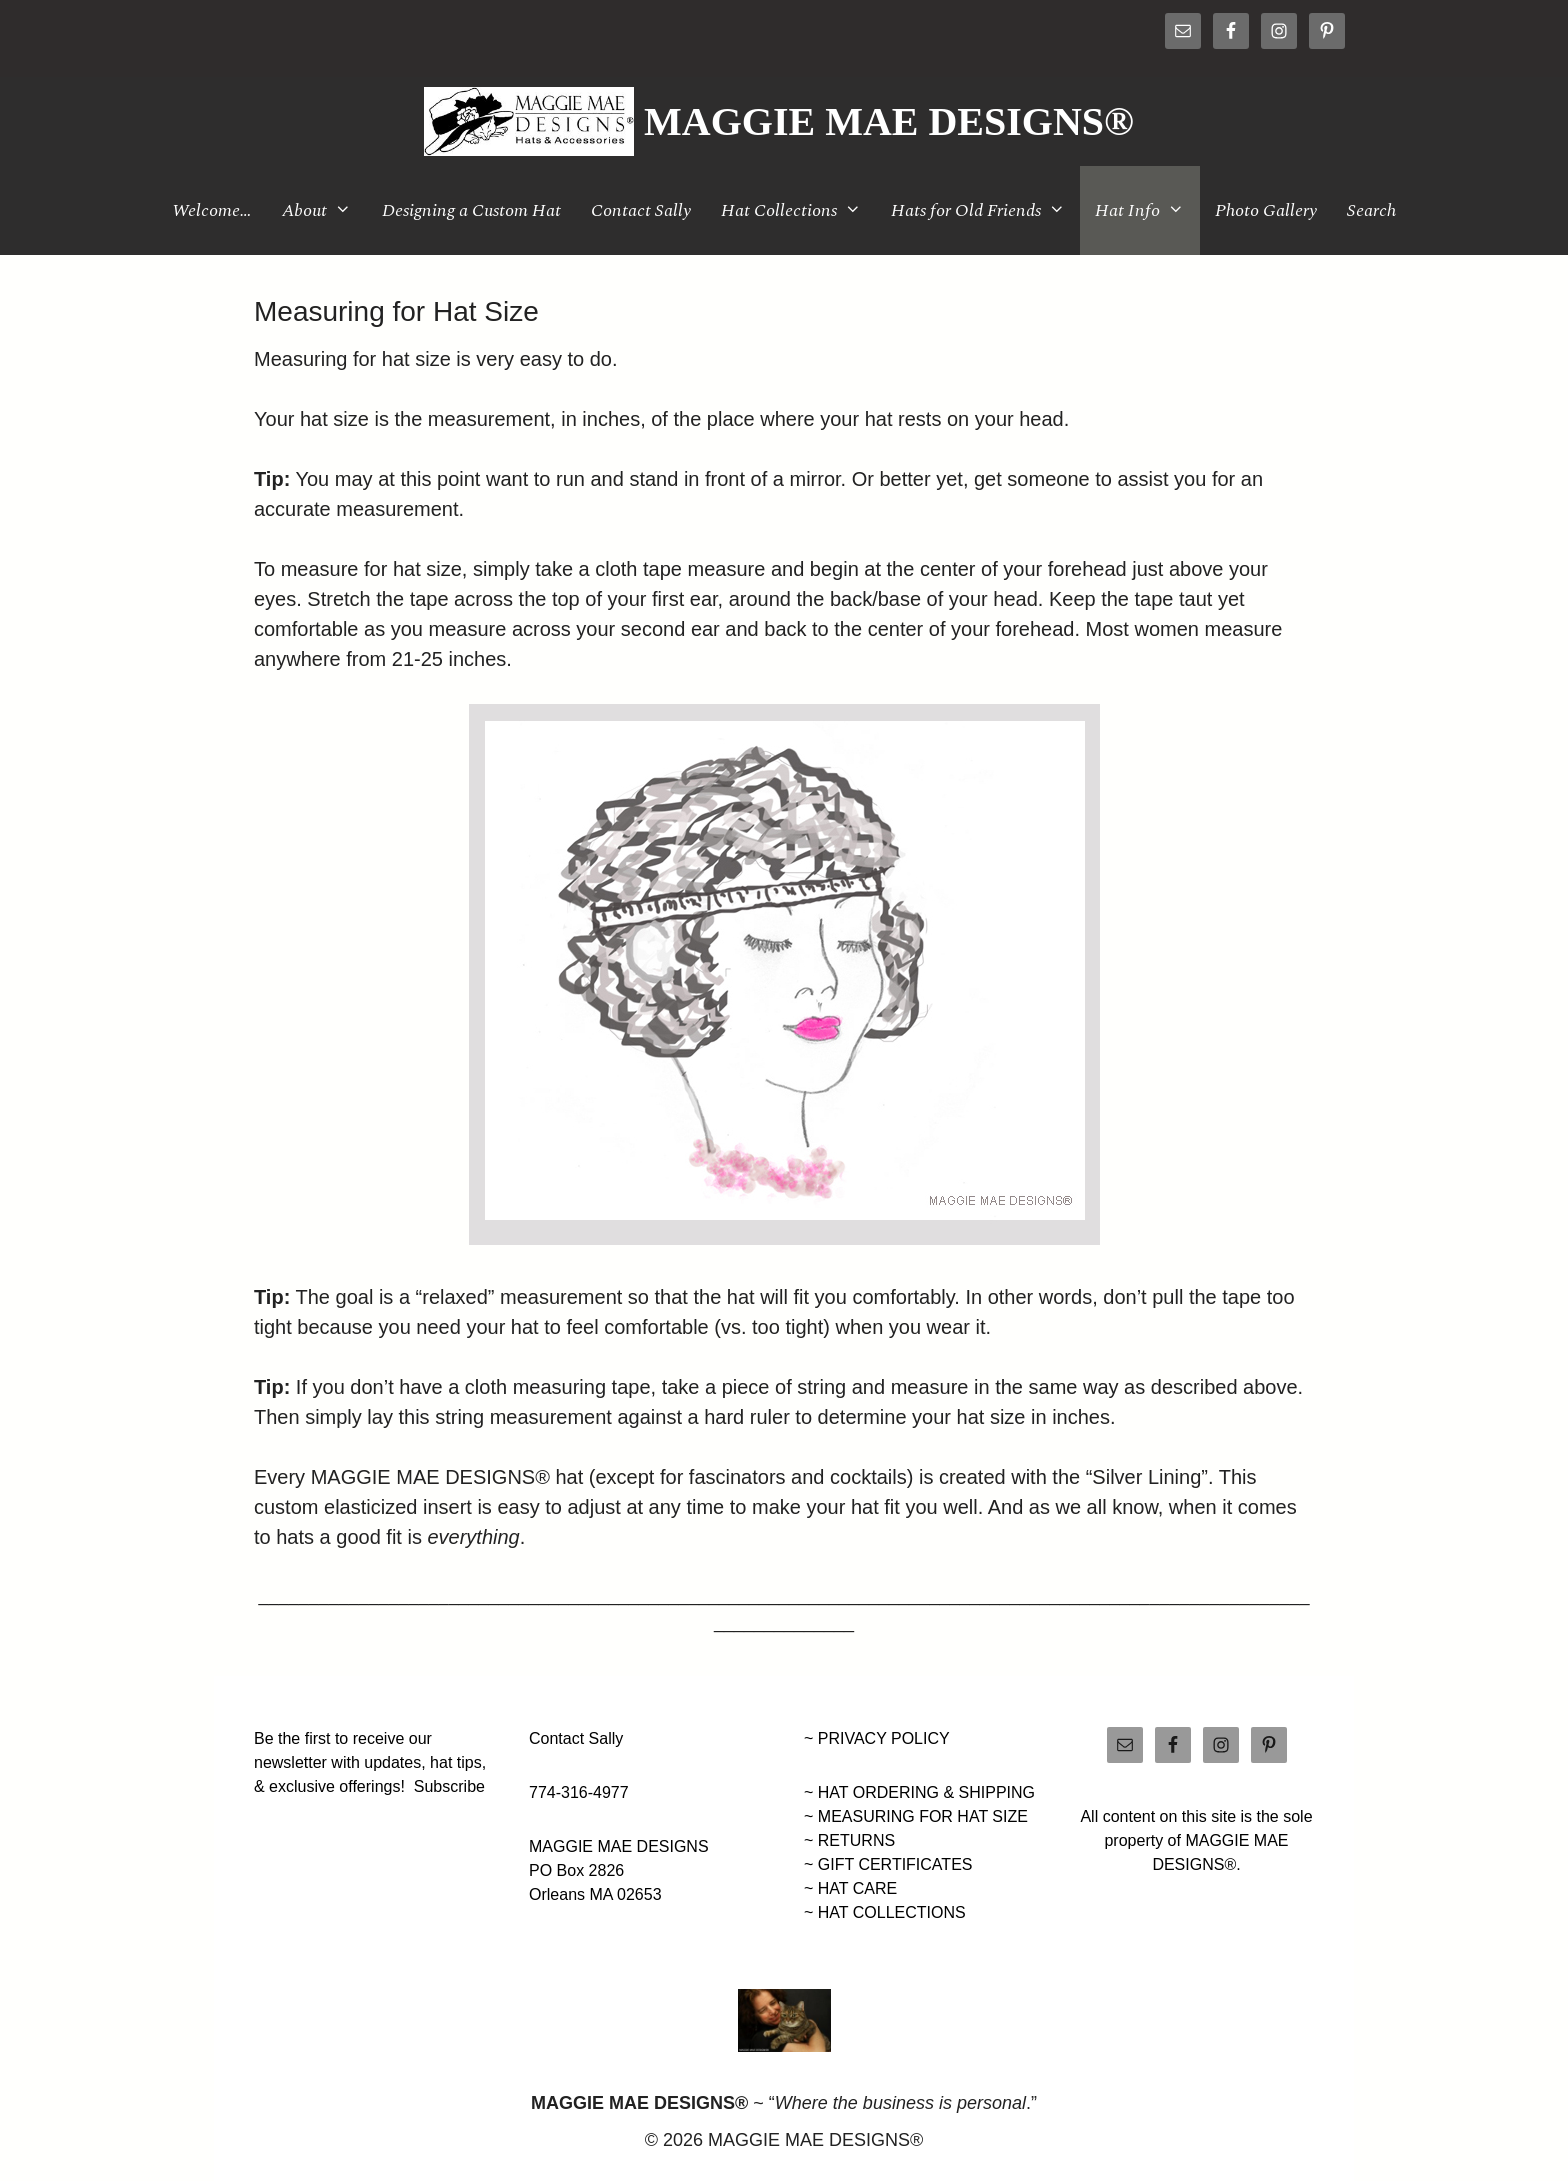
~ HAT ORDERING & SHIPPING (919, 1792)
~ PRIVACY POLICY (877, 1738)
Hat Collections (798, 210)
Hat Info (1147, 210)
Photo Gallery (1266, 210)
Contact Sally (641, 210)
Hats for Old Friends (985, 210)
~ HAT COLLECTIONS (885, 1912)
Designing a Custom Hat (471, 210)
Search (1371, 210)
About (324, 210)
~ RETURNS (849, 1840)
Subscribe (449, 1786)
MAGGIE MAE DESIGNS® (889, 121)
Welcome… (212, 210)
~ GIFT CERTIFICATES (888, 1864)
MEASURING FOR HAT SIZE (923, 1816)
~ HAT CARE (850, 1888)
